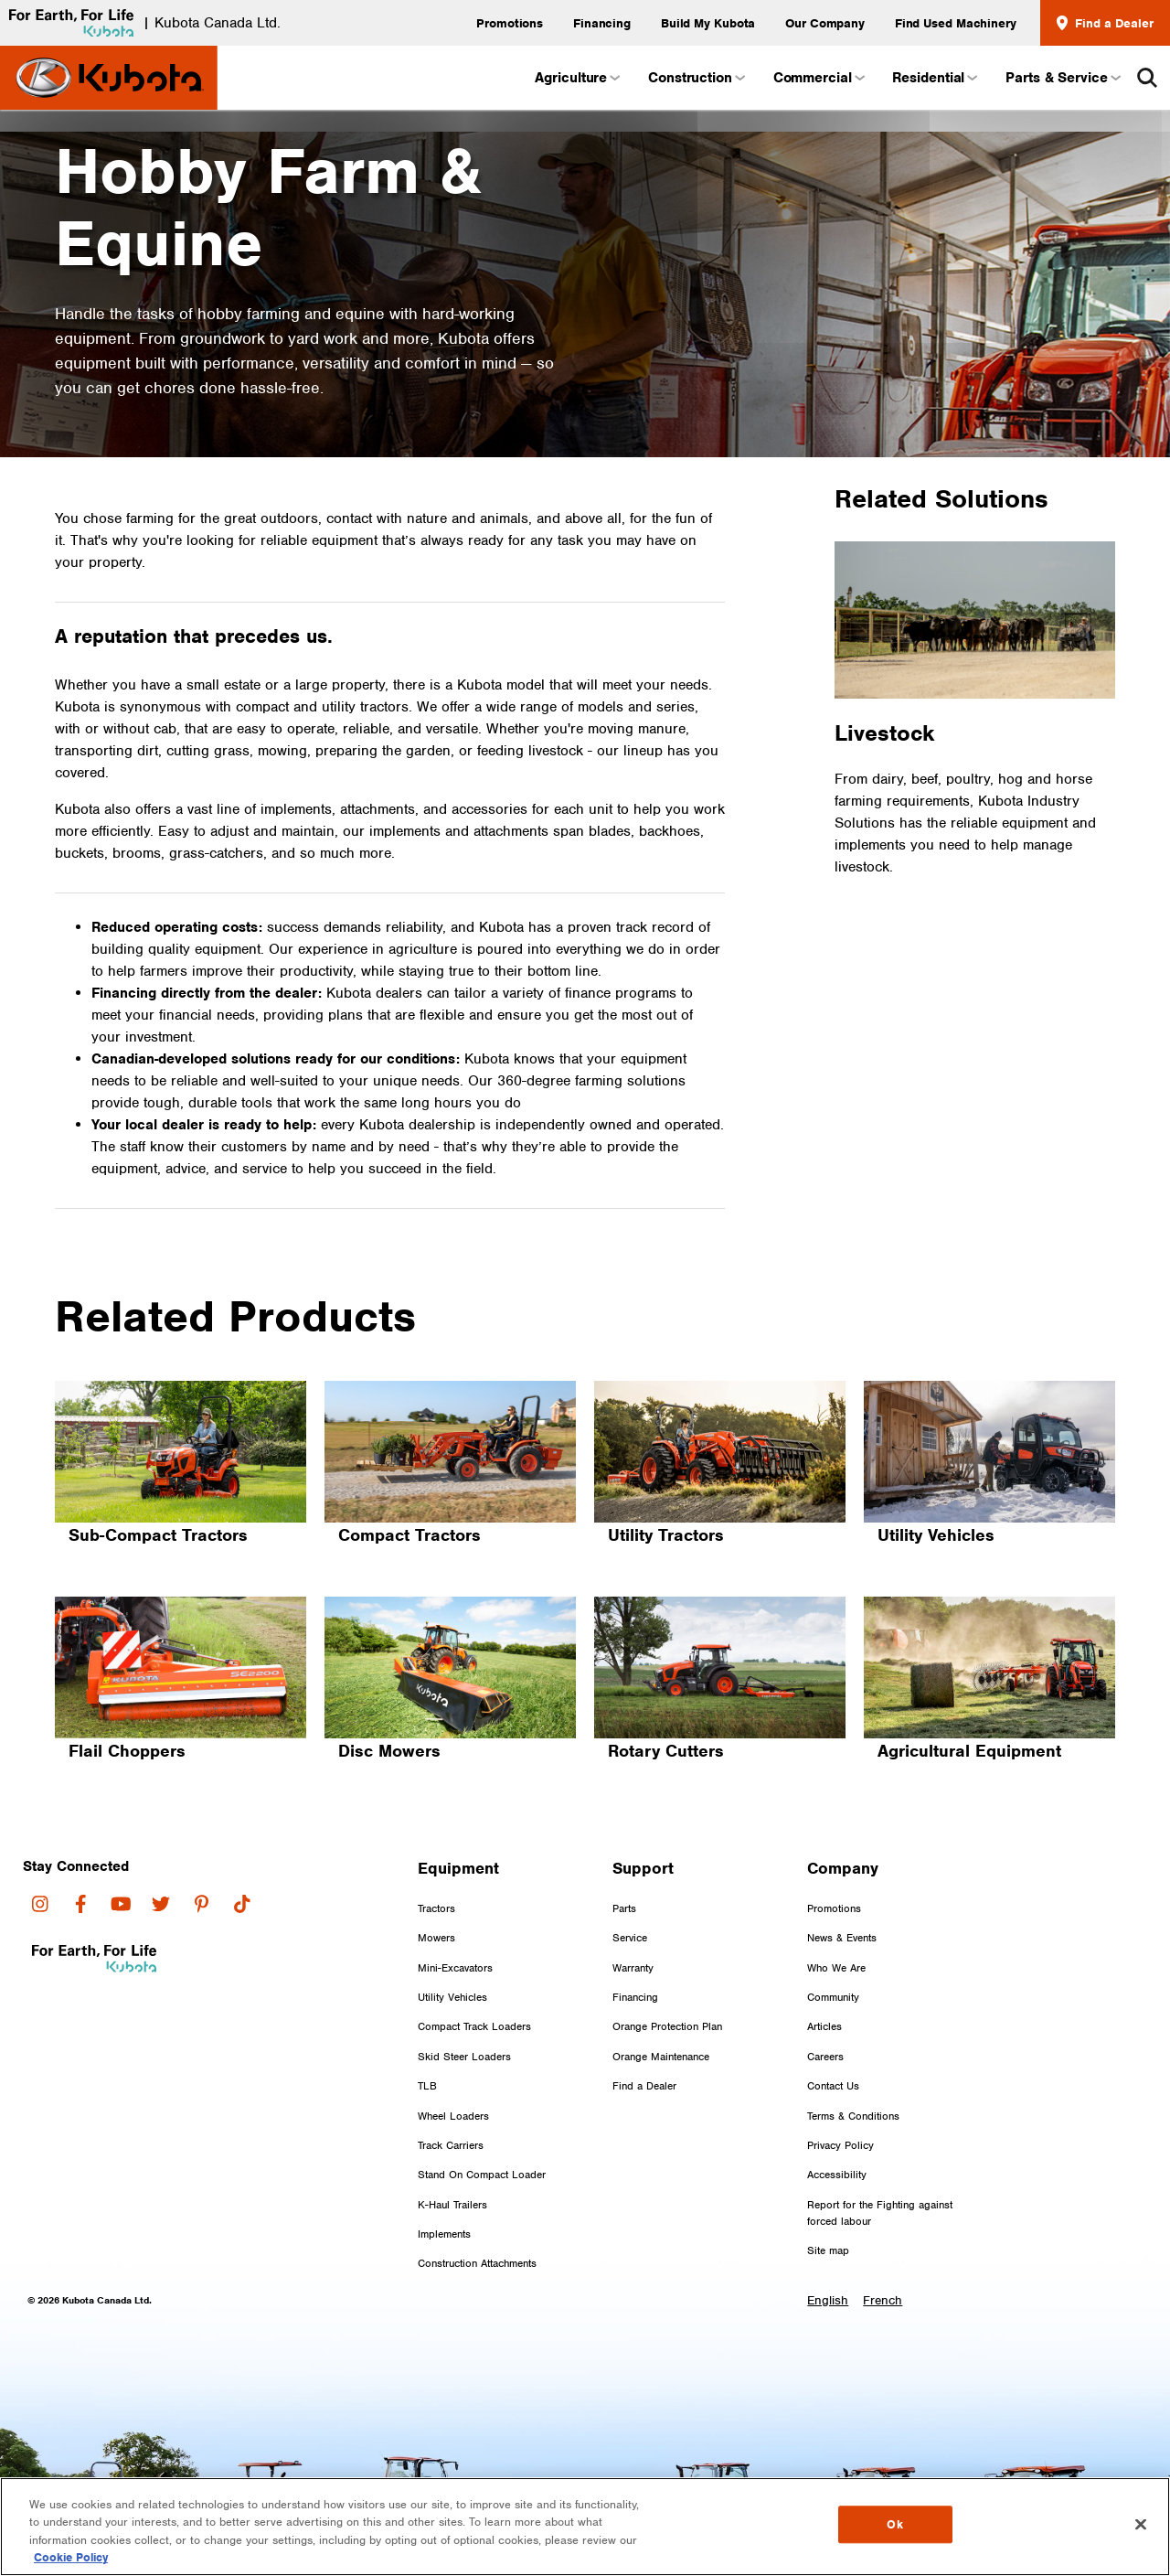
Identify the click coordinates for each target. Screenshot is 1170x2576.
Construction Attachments (477, 2230)
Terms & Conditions (853, 2082)
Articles (824, 1993)
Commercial (818, 78)
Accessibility (837, 2141)
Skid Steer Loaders (464, 2022)
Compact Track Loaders (474, 1993)
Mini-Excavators (455, 1934)
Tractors (436, 1874)
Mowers (436, 1904)
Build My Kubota (708, 23)
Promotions (509, 23)
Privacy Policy (840, 2111)
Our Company (825, 23)
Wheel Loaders (453, 2082)
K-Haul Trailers (452, 2171)
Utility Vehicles (452, 1964)
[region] (585, 2526)
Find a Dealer (1105, 23)
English (828, 2266)
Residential (933, 78)
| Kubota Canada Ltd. (140, 23)
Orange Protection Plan (667, 1993)
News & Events (842, 1904)
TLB (427, 2053)
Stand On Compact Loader (482, 2141)
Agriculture (576, 78)
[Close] (1141, 2524)
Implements (444, 2201)
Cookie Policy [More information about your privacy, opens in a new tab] (71, 2557)
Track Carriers (451, 2111)
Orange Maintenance (660, 2022)
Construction (695, 78)
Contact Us (833, 2053)
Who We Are (836, 1934)
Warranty (633, 1934)
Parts (624, 1874)
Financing (602, 23)
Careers (825, 2022)
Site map (828, 2217)
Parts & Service (1062, 78)
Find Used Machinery (955, 23)
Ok (894, 2528)
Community (833, 1964)
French (884, 2266)
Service (629, 1904)
